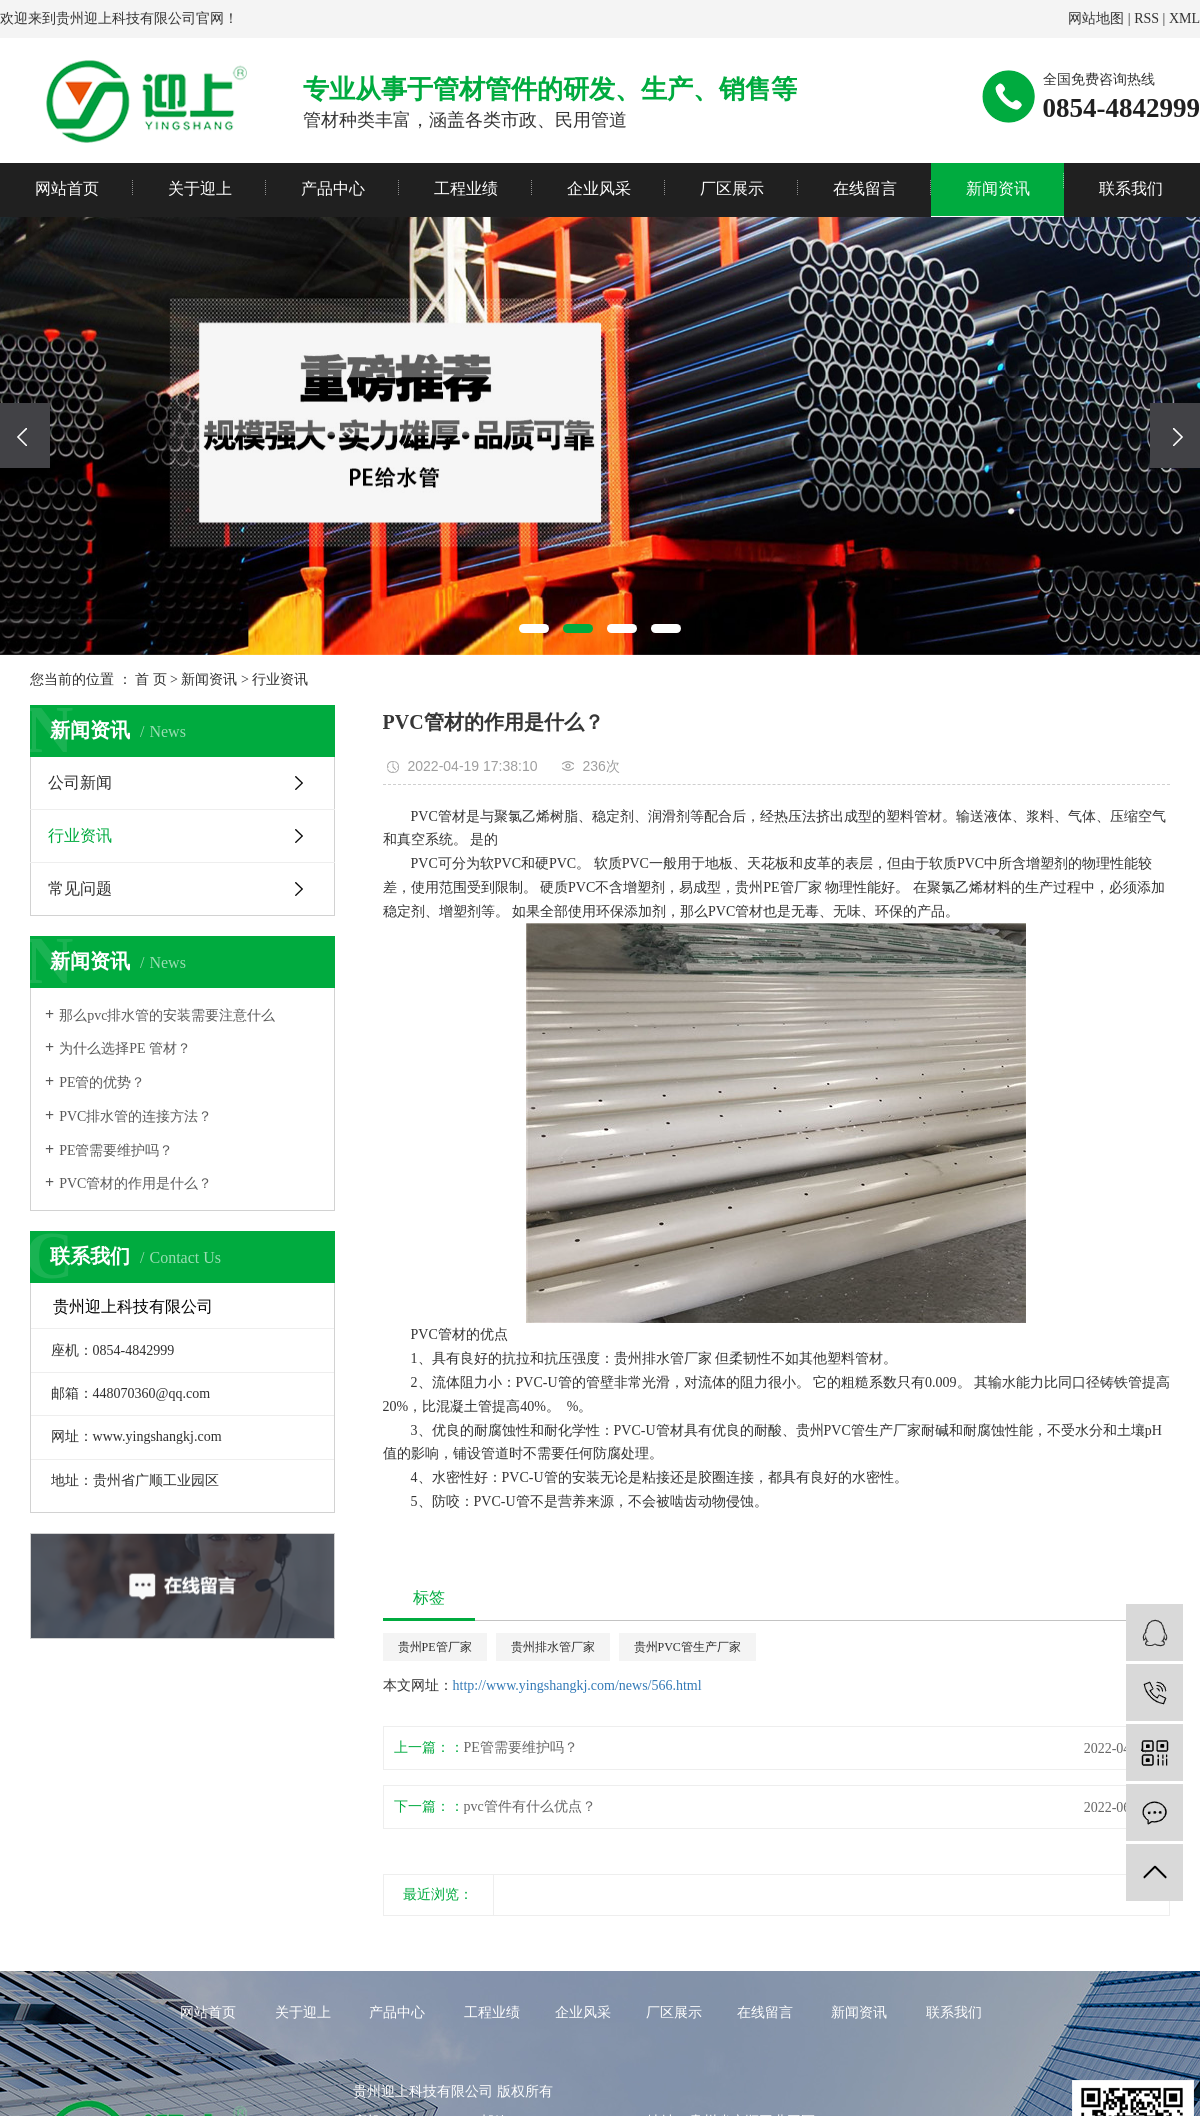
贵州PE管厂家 (435, 1647)
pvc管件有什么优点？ (530, 1806)
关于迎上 (200, 188)
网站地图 (1096, 18)
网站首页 (67, 188)
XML (1184, 18)
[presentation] (25, 435)
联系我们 (1131, 188)
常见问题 (80, 888)
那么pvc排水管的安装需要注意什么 (167, 1015)
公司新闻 (80, 782)
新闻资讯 (998, 188)
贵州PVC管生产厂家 (687, 1647)
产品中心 (333, 188)
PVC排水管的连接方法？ (135, 1116)
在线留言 (865, 188)
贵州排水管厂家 (553, 1647)
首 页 (151, 679)
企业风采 (599, 188)
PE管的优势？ (102, 1082)
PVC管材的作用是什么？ (135, 1183)
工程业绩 (466, 188)
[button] (534, 628)
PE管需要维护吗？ (116, 1150)
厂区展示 (732, 188)
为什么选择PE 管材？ (125, 1048)
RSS (1146, 18)
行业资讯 (280, 679)
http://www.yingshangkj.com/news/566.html (577, 1685)
